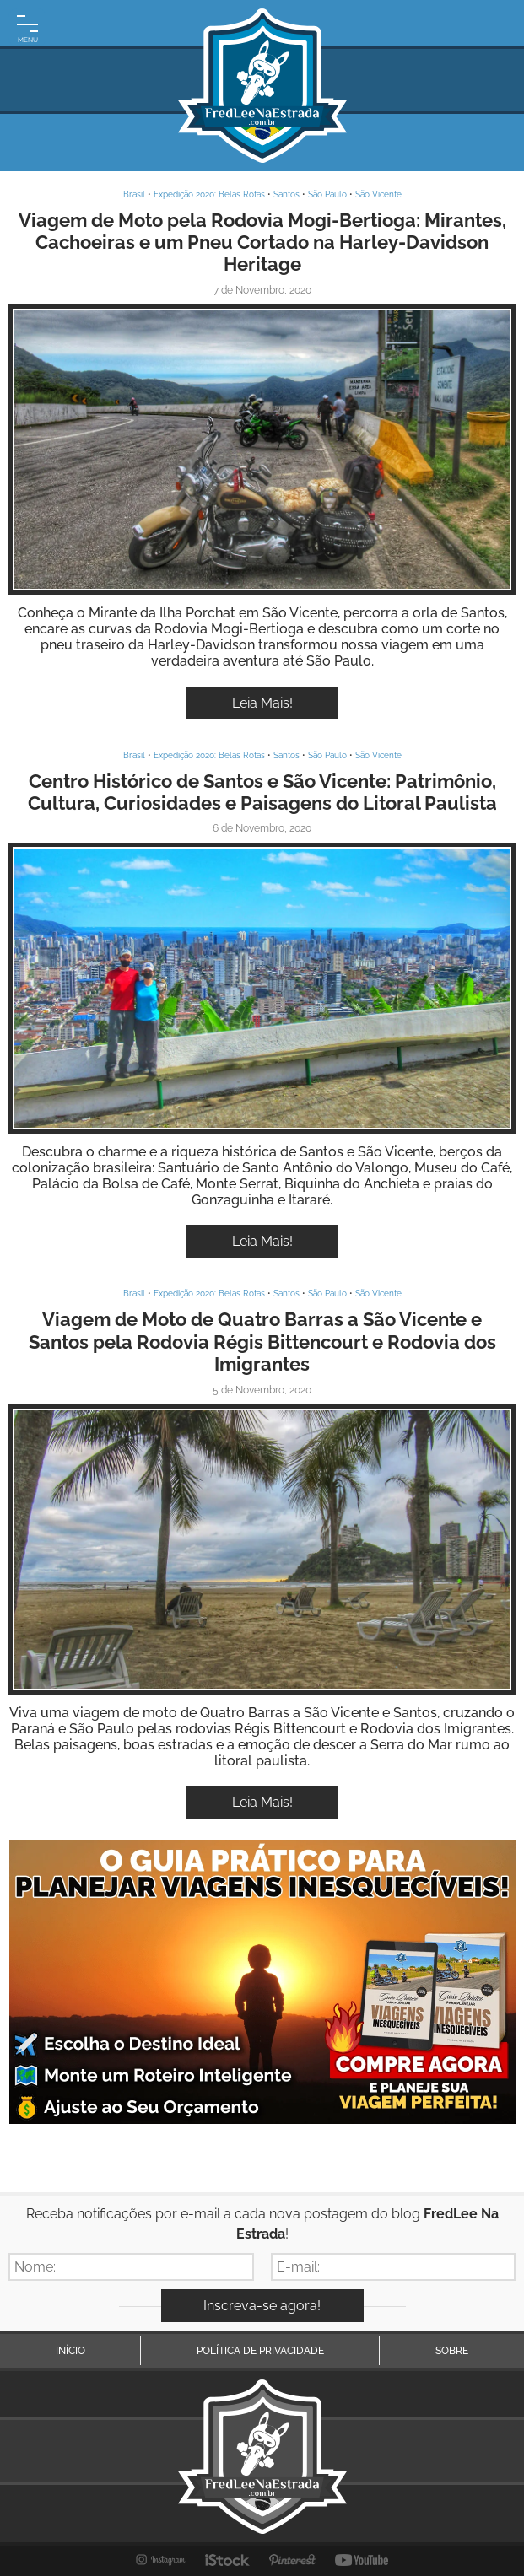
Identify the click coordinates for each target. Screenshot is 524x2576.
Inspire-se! (262, 449)
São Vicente (378, 194)
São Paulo (327, 194)
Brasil (134, 194)
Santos (286, 194)
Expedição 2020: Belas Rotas (209, 194)
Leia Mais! (262, 703)
